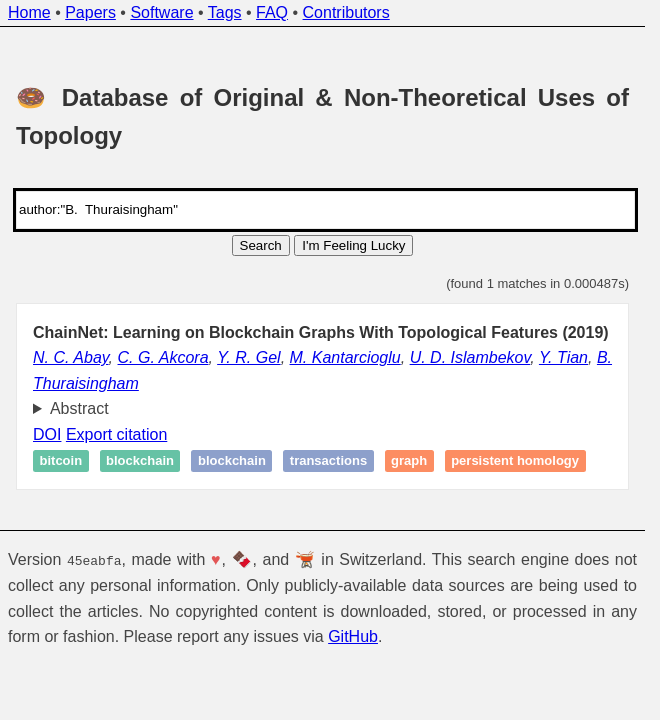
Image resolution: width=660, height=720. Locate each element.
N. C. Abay (71, 357)
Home (29, 12)
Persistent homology (515, 461)
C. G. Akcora (163, 357)
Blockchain (140, 461)
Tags (225, 12)
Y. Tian (563, 357)
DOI (47, 434)
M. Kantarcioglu (345, 357)
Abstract (79, 408)
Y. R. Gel (248, 357)
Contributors (346, 12)
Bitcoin (61, 461)
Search (261, 245)
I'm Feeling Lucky (353, 245)
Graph (409, 461)
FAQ (272, 12)
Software (161, 12)
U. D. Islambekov (470, 357)
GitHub (353, 636)
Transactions (328, 461)
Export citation (116, 434)
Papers (90, 12)
